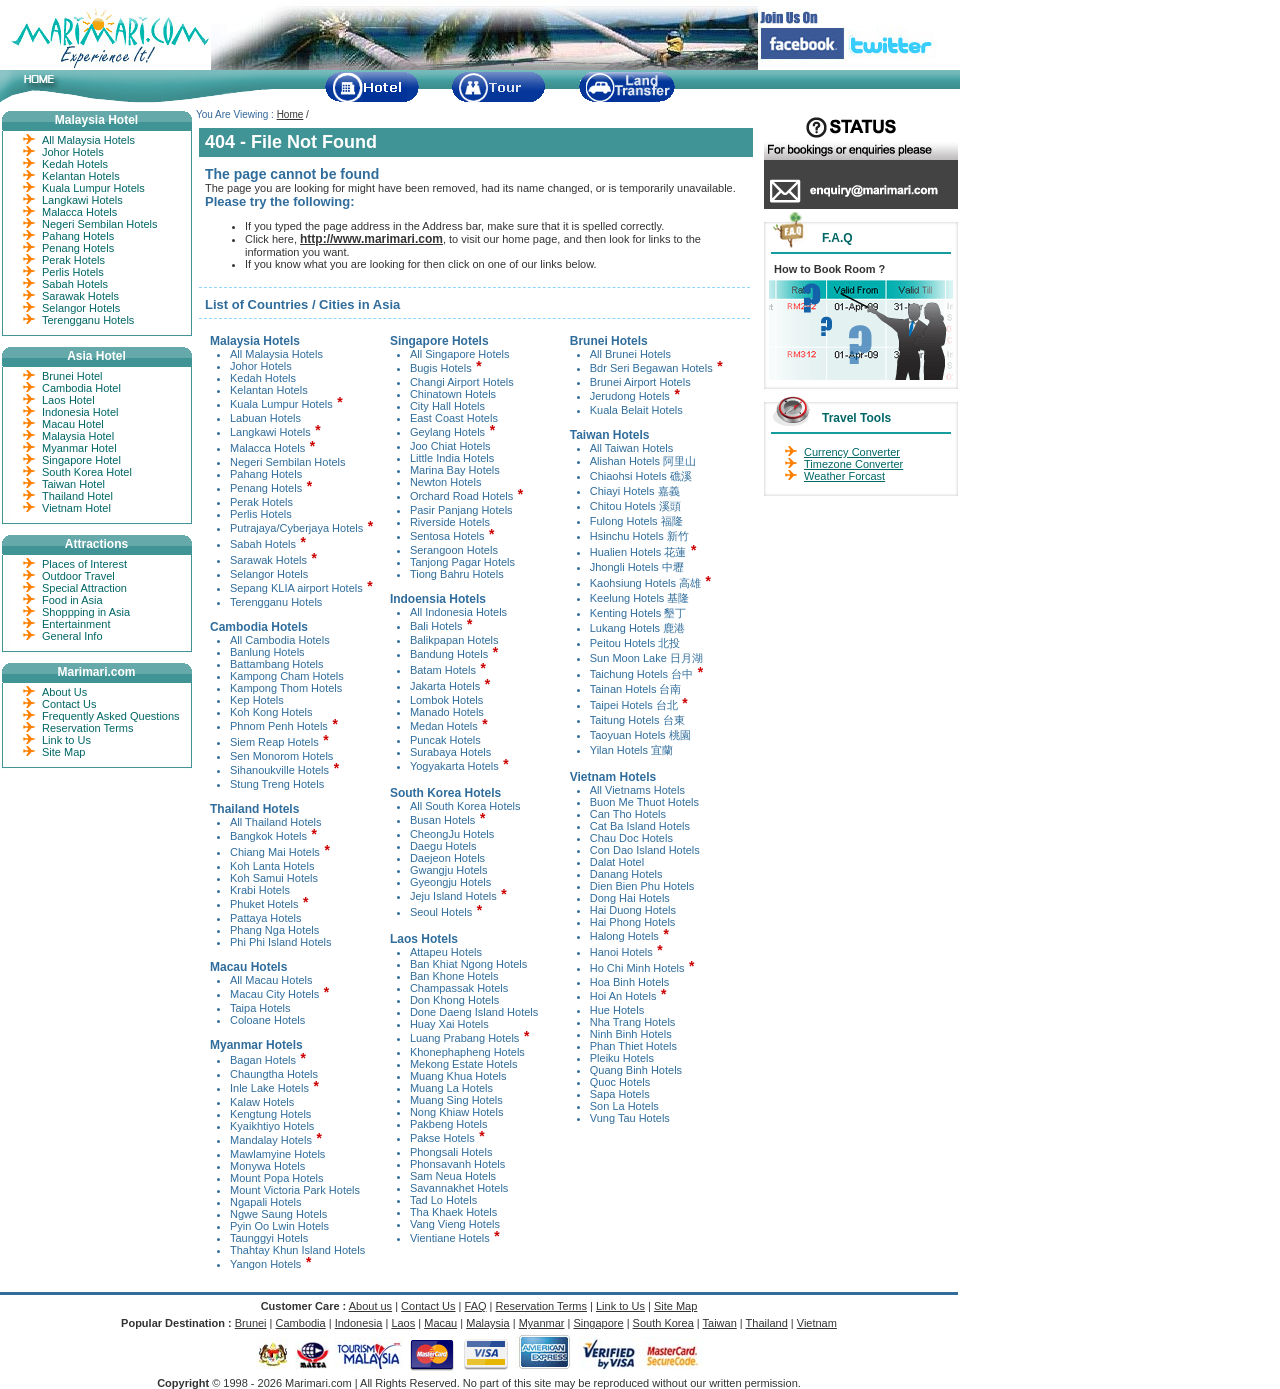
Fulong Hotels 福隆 (636, 521)
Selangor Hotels (269, 574)
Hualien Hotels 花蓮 (638, 552)
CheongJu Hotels (452, 834)
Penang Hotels (266, 488)
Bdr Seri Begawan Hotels (651, 368)
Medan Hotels (444, 726)
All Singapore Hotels (460, 354)
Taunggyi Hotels (269, 1238)
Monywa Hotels (267, 1166)
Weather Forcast (844, 476)
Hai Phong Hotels (633, 922)
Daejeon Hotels (447, 858)
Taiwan (720, 1323)
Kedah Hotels (263, 378)
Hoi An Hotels (623, 996)
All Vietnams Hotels (637, 790)
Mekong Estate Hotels (464, 1064)
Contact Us (69, 704)
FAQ (476, 1306)
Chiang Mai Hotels (275, 852)
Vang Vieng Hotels (455, 1224)
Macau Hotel (73, 424)
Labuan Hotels (265, 418)
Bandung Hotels (449, 654)
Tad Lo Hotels (443, 1200)
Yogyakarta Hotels (454, 766)
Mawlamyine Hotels (277, 1154)
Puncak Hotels (445, 740)
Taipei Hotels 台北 (635, 705)
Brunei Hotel (72, 376)
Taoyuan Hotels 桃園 (640, 735)
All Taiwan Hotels (632, 448)
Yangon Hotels (265, 1264)
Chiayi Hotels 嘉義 (635, 491)
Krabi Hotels (260, 890)
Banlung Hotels (267, 652)
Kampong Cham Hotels (287, 676)
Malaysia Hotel (78, 436)
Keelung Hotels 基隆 (640, 598)
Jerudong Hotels (630, 396)
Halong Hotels (624, 936)
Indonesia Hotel (80, 412)
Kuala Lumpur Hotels (281, 404)
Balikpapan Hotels (454, 640)
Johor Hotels (261, 366)
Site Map (63, 752)
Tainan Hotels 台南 (636, 689)
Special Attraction (84, 588)
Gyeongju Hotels (450, 882)
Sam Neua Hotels (453, 1176)
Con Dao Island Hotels (645, 850)
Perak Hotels (261, 502)
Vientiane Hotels (450, 1238)
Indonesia (359, 1323)
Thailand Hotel (77, 496)
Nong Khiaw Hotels (457, 1112)
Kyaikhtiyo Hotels (272, 1126)
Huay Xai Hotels (449, 1024)
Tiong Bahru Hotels (457, 574)
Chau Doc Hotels (631, 838)
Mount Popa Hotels (277, 1178)
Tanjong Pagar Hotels (462, 562)
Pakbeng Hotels (449, 1124)
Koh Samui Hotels (274, 878)
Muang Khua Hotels (458, 1076)
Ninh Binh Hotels (631, 1034)
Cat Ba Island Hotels (640, 826)
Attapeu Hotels (446, 952)
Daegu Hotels (443, 846)
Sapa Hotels (620, 1094)
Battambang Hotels (277, 664)
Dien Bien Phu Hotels (642, 886)
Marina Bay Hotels (455, 470)
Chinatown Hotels (453, 394)
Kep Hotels (257, 700)
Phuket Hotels (264, 904)
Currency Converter (852, 452)
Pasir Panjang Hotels (461, 510)
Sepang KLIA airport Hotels (296, 588)
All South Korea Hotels (465, 806)
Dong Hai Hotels (630, 898)
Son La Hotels (624, 1106)
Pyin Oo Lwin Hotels (279, 1226)
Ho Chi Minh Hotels (637, 968)
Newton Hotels (446, 482)
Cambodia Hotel (81, 388)
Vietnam (817, 1323)
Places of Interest (84, 564)
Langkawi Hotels (270, 432)
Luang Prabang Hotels (464, 1038)
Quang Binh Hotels (636, 1070)
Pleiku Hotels (622, 1058)
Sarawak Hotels (268, 560)
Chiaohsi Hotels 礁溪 (641, 476)
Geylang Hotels (447, 432)
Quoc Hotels (620, 1082)
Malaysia (487, 1323)
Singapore (598, 1323)
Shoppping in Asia (86, 612)
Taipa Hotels (260, 1008)
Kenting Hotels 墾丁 (638, 613)
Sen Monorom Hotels (281, 756)
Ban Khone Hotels (454, 976)
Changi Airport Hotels (462, 382)
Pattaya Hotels (266, 918)
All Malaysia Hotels (276, 354)
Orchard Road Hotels (461, 496)
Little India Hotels (452, 458)
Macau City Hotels (274, 994)
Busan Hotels (442, 820)
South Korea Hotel (87, 472)
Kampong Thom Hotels (286, 688)
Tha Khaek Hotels (453, 1212)
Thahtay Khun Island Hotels (297, 1250)
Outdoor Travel (78, 576)
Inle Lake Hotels (269, 1088)
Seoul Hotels (441, 912)
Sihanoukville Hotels (279, 770)
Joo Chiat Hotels (450, 446)
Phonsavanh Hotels (457, 1164)
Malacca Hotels (267, 448)
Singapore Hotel (81, 460)
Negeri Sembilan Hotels (288, 462)
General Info (72, 636)
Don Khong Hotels (454, 1000)
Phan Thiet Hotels (633, 1046)
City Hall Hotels (447, 406)
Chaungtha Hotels (274, 1074)
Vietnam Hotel (76, 508)
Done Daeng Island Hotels (474, 1012)
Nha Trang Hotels (633, 1022)
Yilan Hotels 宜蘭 (631, 750)
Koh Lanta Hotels (272, 866)
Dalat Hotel (617, 862)
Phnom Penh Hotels (279, 726)
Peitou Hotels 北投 (635, 643)
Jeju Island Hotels (453, 896)
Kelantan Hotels (269, 390)
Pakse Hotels (442, 1138)
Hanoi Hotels (621, 952)
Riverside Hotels (450, 522)
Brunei (251, 1323)
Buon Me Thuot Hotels (644, 802)
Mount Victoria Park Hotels (295, 1190)
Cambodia (301, 1323)
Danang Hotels (626, 874)
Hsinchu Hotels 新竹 (639, 536)
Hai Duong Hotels (633, 910)
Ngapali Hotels (266, 1202)
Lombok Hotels (446, 700)
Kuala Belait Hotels (636, 410)
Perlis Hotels (261, 514)
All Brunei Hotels (630, 354)
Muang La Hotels (451, 1088)
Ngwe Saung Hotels (278, 1214)
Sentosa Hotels (447, 536)
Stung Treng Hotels (277, 784)
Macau (440, 1323)
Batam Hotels (443, 670)
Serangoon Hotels (454, 550)
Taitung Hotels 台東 (637, 720)
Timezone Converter (853, 464)
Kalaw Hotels (262, 1102)
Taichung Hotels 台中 (641, 674)
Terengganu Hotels (276, 602)
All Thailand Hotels (276, 822)
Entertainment (76, 624)
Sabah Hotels (263, 544)
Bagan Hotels (263, 1060)
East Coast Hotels (454, 418)
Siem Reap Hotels (274, 742)
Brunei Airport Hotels (640, 382)
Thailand (767, 1323)
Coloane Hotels (267, 1020)
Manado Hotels (447, 712)
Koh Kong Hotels (271, 712)
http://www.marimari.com (371, 239)
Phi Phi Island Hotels (281, 942)
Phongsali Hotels (451, 1152)
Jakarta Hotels (445, 686)
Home (290, 114)
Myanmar (542, 1323)
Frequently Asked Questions (111, 716)
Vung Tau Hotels (630, 1118)
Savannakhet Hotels (459, 1188)
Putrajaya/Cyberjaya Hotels (296, 528)
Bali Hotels (436, 626)
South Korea (663, 1323)
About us (370, 1306)
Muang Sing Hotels (456, 1100)
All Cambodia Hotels (280, 640)
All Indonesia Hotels (458, 612)
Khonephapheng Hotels (467, 1052)
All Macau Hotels (271, 980)
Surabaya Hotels (450, 752)
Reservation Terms (88, 728)
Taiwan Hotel (73, 484)
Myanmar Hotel (79, 448)
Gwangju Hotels (449, 870)
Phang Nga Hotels (274, 930)
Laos (403, 1323)
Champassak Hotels (459, 988)
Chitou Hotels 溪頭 (635, 506)
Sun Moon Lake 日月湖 (646, 658)
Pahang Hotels (266, 474)
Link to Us (66, 740)
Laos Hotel (68, 400)
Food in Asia (72, 600)
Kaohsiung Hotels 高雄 (645, 583)
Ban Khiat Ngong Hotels (468, 964)
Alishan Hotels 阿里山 (643, 461)
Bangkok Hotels (268, 836)
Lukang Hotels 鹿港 (637, 628)
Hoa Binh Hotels (630, 982)
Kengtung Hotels (270, 1114)
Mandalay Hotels (271, 1140)
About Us (64, 692)
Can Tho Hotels (628, 814)
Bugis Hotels (441, 368)
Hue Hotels (617, 1010)
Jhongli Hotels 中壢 (637, 567)
